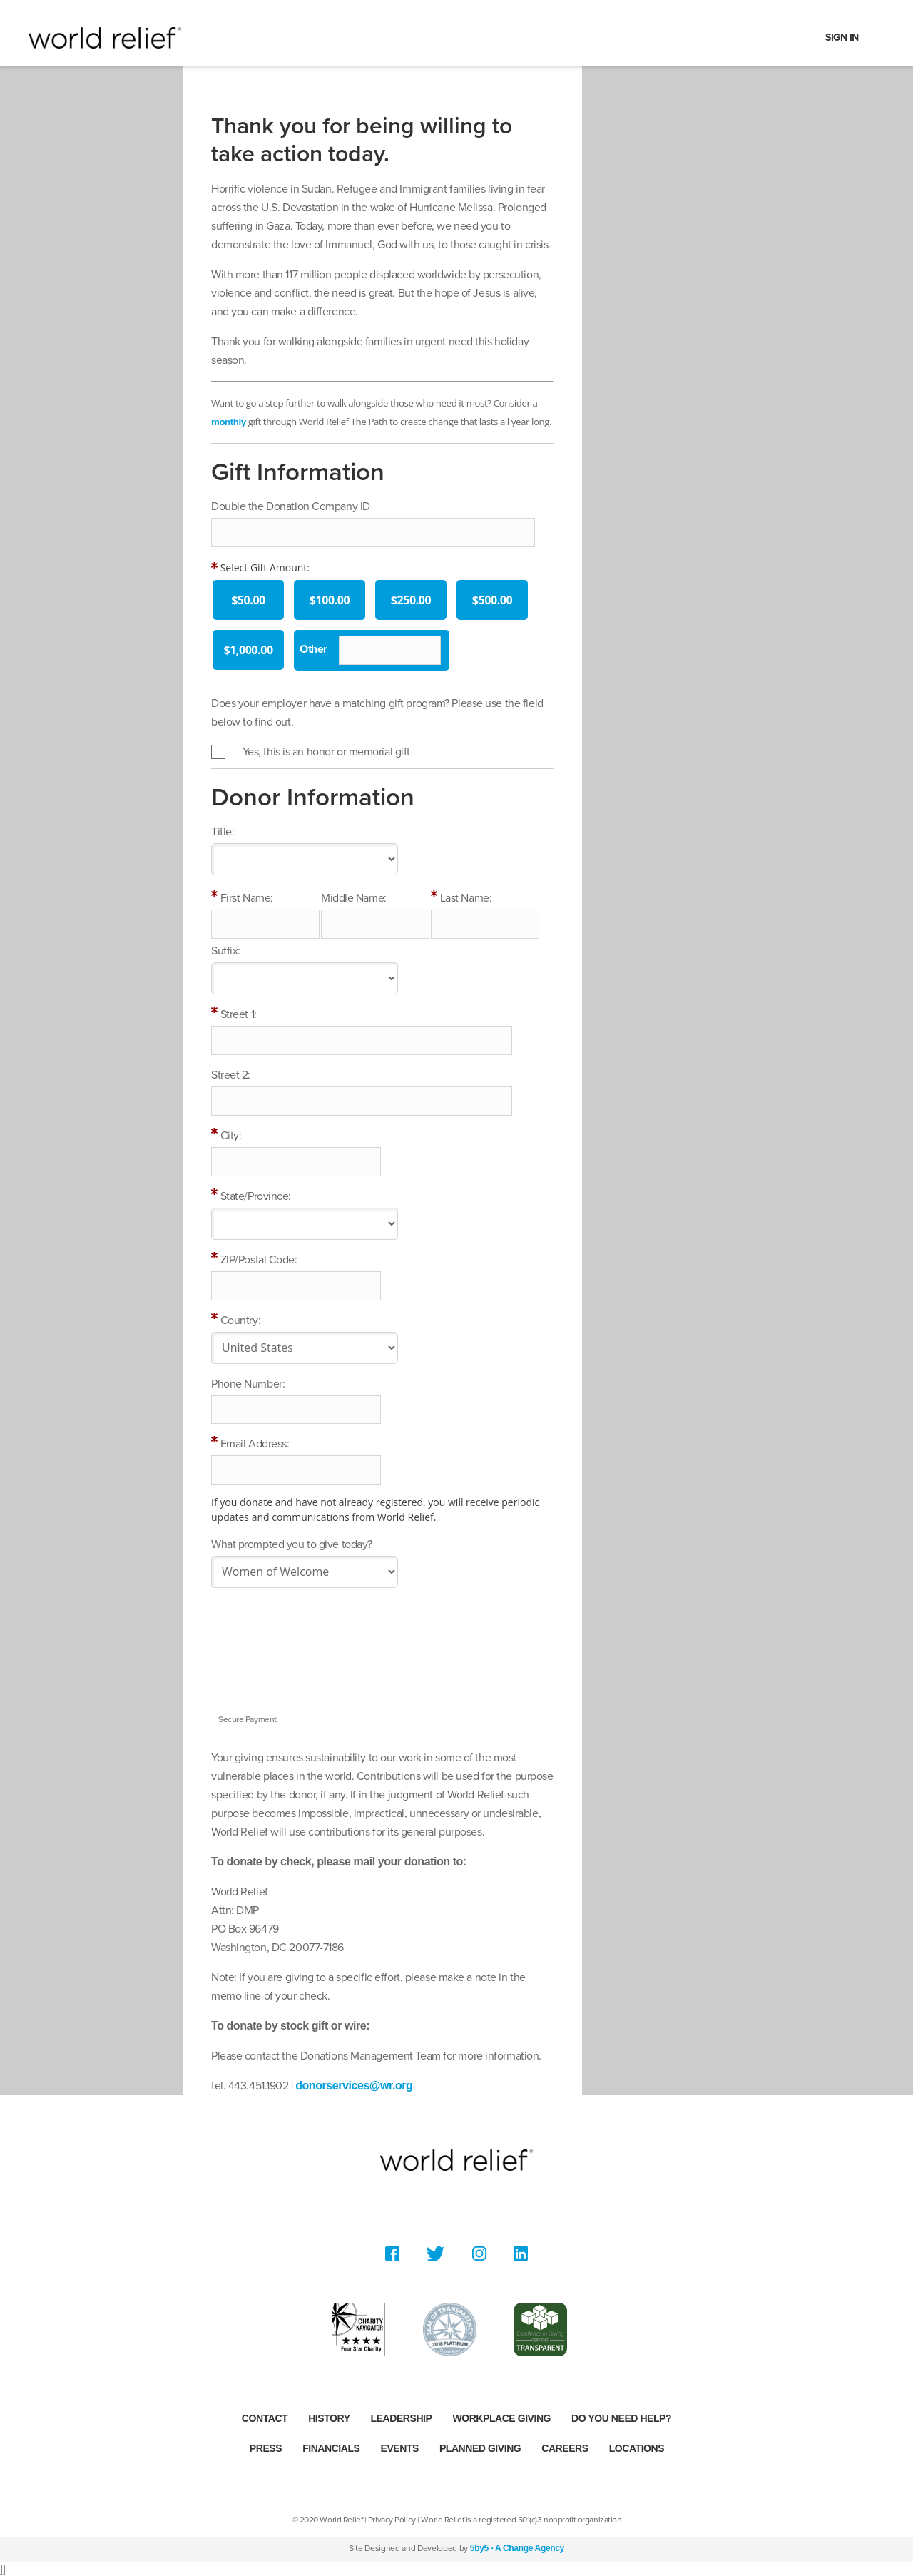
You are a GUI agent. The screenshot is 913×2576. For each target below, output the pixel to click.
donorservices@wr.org (353, 2085)
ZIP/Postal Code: (258, 1260)
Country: (240, 1320)
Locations (636, 2448)
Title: (222, 832)
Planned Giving (480, 2448)
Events (400, 2448)
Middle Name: (354, 898)
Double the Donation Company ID (290, 506)
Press (266, 2448)
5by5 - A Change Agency (517, 2548)
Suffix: (225, 951)
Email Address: (255, 1444)
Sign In (842, 37)
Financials (330, 2448)
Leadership (401, 2418)
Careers (564, 2448)
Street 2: (230, 1075)
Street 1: (238, 1014)
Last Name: (466, 898)
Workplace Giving (501, 2418)
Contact (264, 2418)
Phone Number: (248, 1384)
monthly (228, 422)
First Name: (246, 898)
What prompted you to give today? (291, 1544)
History (329, 2418)
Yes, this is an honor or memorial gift (326, 752)
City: (231, 1136)
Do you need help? (621, 2418)
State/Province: (255, 1196)
